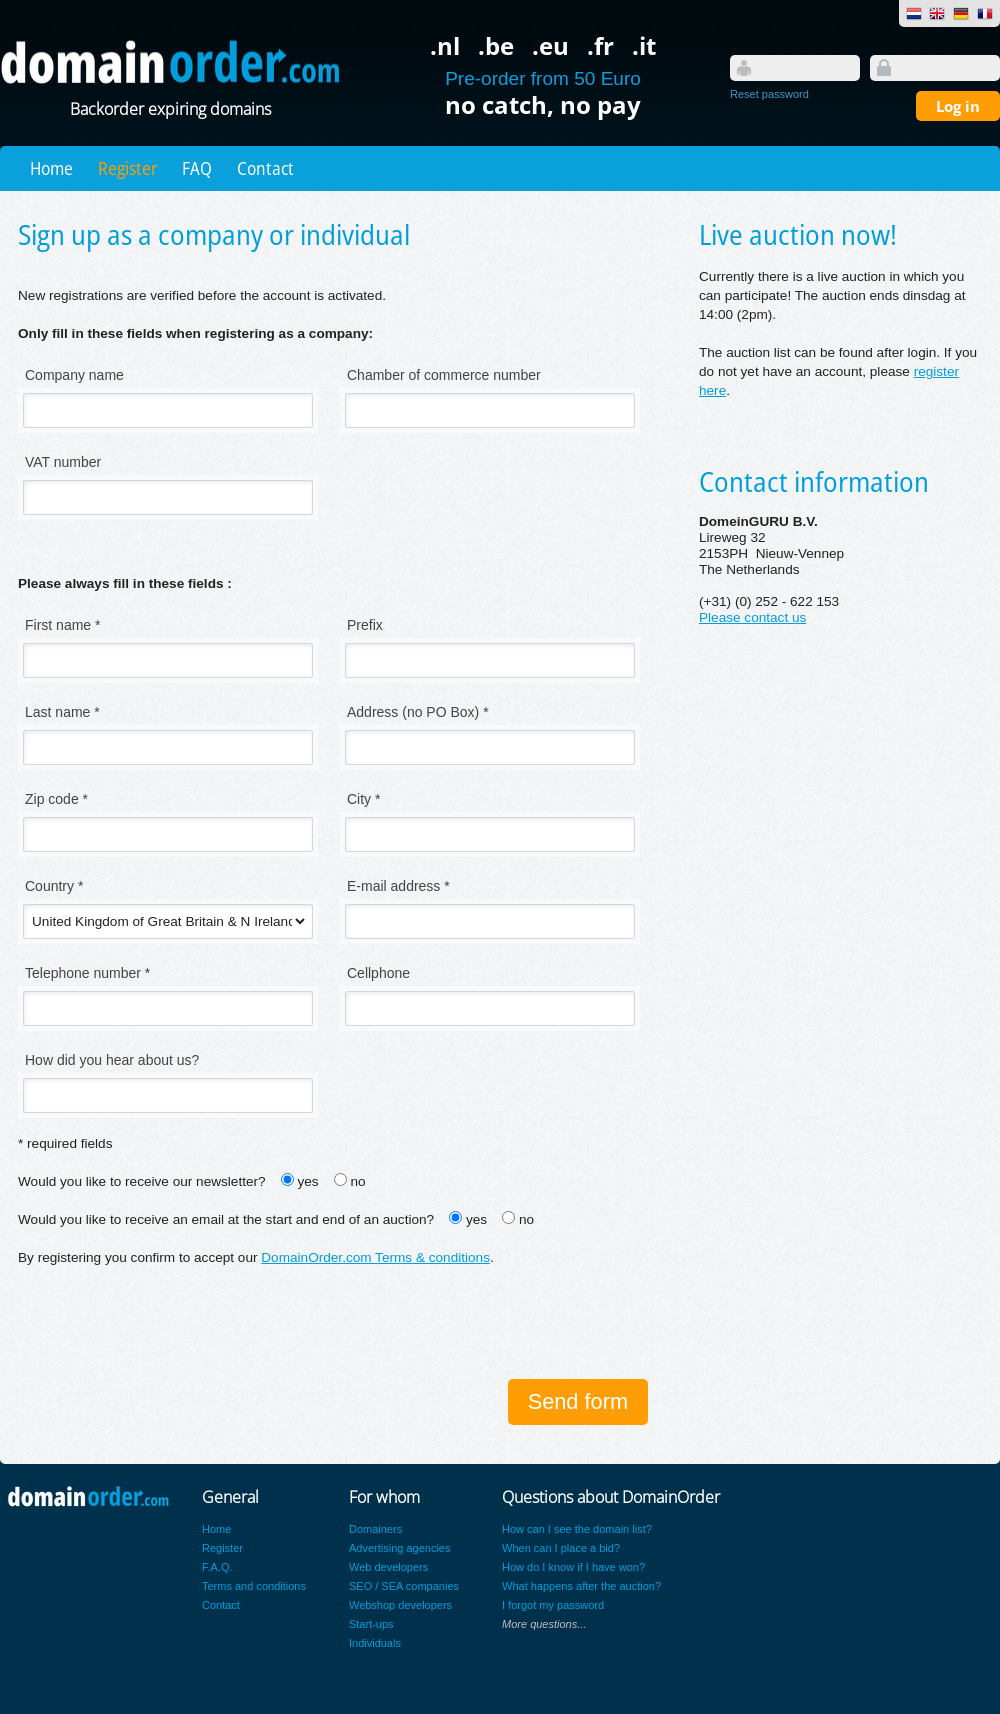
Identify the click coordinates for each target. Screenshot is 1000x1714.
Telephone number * (87, 973)
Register (127, 168)
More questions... (544, 1624)
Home (51, 168)
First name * (62, 625)
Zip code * (56, 799)
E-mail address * (398, 886)
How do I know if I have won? (573, 1567)
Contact (265, 168)
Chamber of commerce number (444, 375)
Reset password (769, 94)
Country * (54, 886)
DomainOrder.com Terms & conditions (375, 1257)
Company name (74, 375)
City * (363, 799)
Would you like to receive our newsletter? (142, 1181)
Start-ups (371, 1624)
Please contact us (752, 617)
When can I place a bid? (561, 1548)
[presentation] (170, 1325)
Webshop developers (400, 1605)
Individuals (375, 1643)
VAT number (63, 462)
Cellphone (378, 973)
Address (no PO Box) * (418, 712)
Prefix (365, 625)
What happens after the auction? (581, 1586)
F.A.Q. (217, 1567)
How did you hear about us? (112, 1060)
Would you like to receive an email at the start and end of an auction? (226, 1219)
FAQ (197, 168)
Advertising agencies (400, 1548)
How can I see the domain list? (577, 1529)
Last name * (62, 712)
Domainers (375, 1529)
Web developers (388, 1567)
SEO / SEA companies (404, 1586)
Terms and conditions (254, 1586)
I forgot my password (553, 1605)
